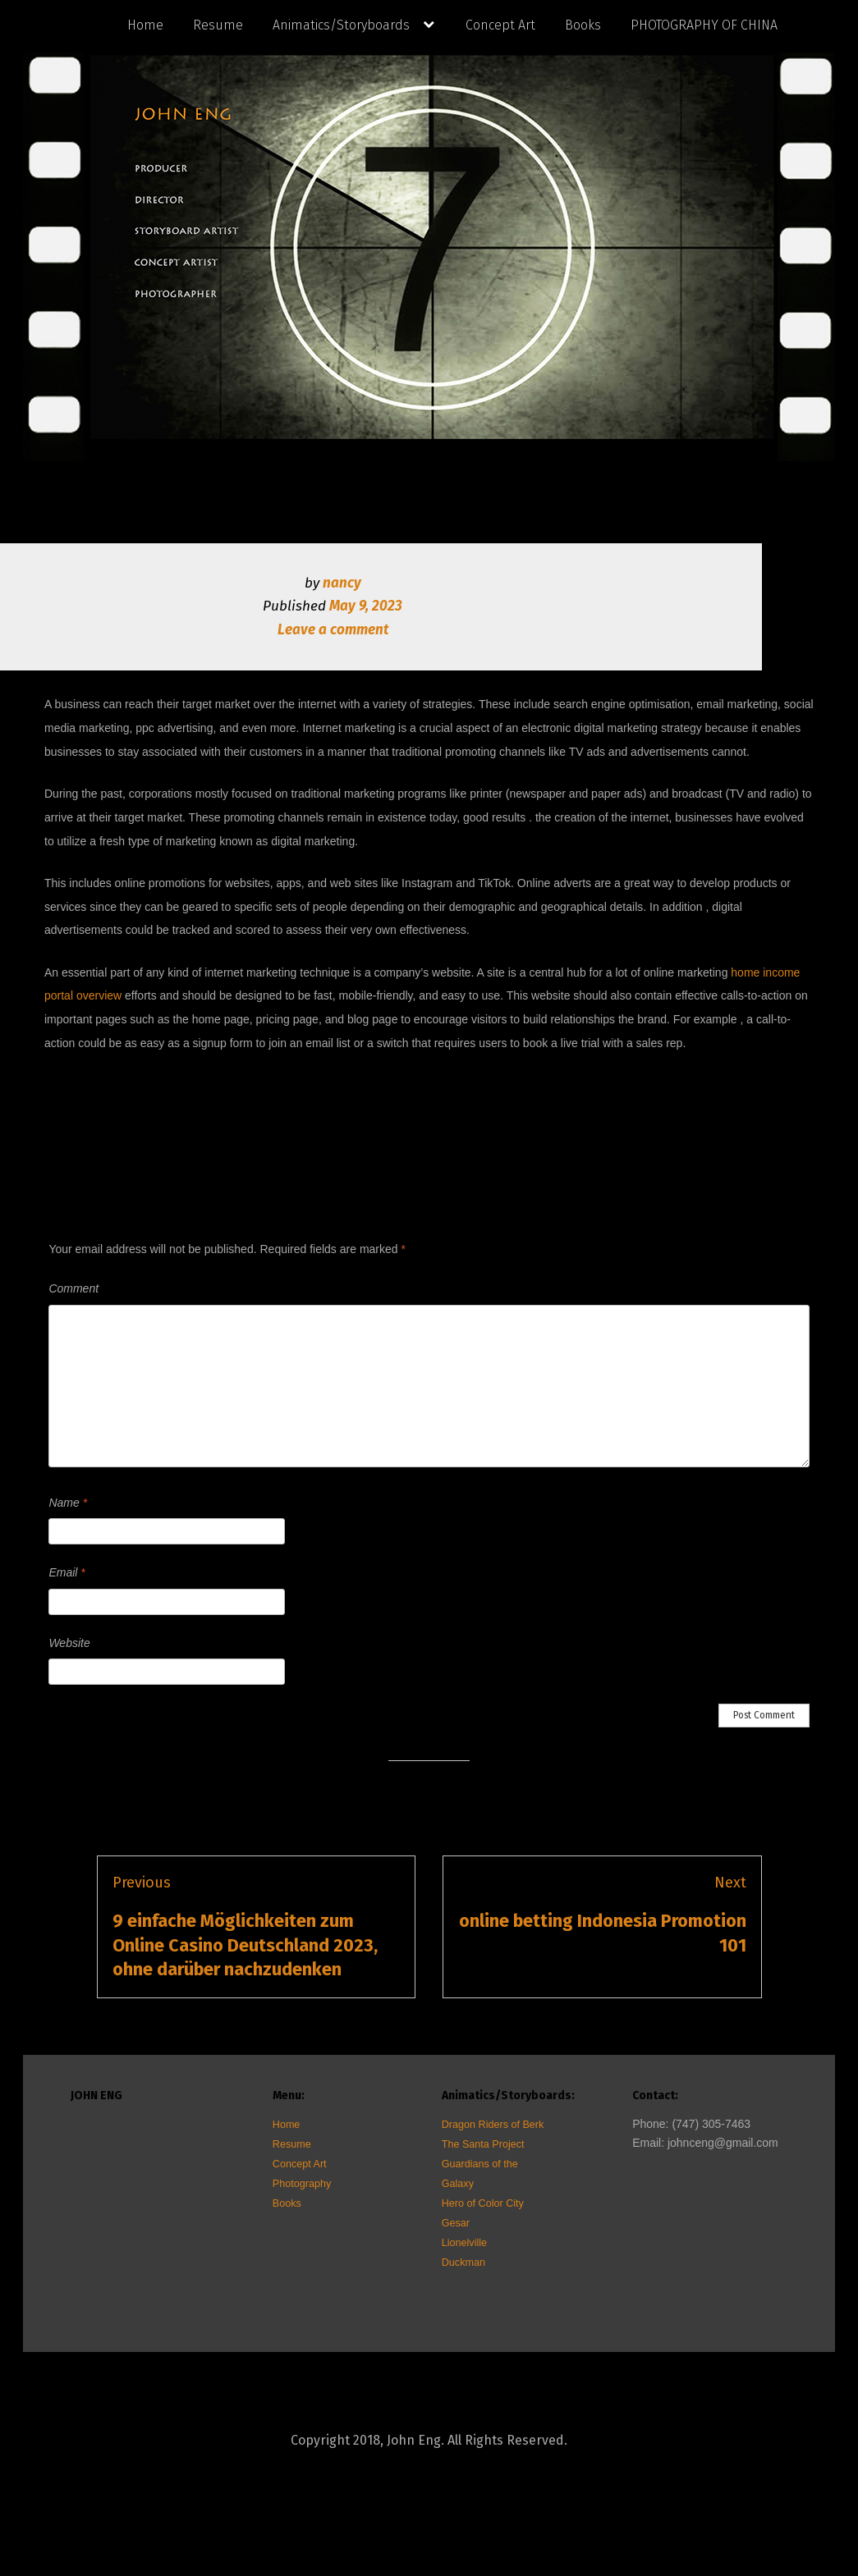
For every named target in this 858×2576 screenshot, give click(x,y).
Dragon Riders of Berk (493, 2124)
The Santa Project (483, 2144)
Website (68, 1642)
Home (145, 25)
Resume (218, 25)
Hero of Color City (483, 2203)
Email (66, 1572)
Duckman (463, 2262)
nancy (342, 583)
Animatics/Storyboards (341, 25)
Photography (302, 2183)
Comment (73, 1288)
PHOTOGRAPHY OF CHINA (704, 25)
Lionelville (464, 2243)
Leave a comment (333, 629)
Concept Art (500, 25)
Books (583, 25)
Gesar (456, 2223)
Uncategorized (460, 1084)
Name (67, 1502)
